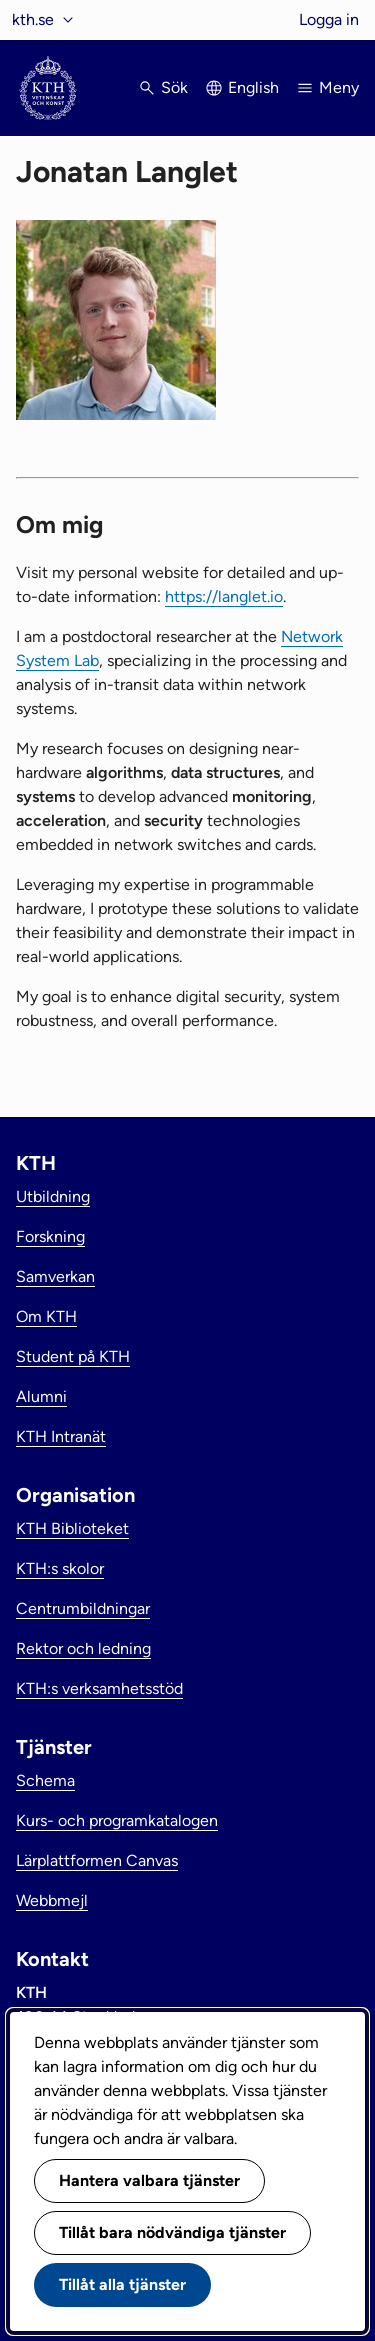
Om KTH (46, 1316)
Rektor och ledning (83, 1648)
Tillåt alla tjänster (122, 2284)
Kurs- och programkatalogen (117, 1820)
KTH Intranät (61, 1436)
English (253, 87)
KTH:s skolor (60, 1568)
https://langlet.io (224, 596)
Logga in (329, 19)
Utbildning (53, 1196)
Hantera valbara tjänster (149, 2180)
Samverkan (55, 1276)
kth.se (33, 19)
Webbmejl (52, 1900)
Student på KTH (73, 1356)
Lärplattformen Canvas (97, 1860)
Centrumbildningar (83, 1608)
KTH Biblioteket (72, 1528)
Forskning (50, 1236)
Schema (45, 1780)
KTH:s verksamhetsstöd (99, 1688)
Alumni (41, 1396)
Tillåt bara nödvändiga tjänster (172, 2232)
